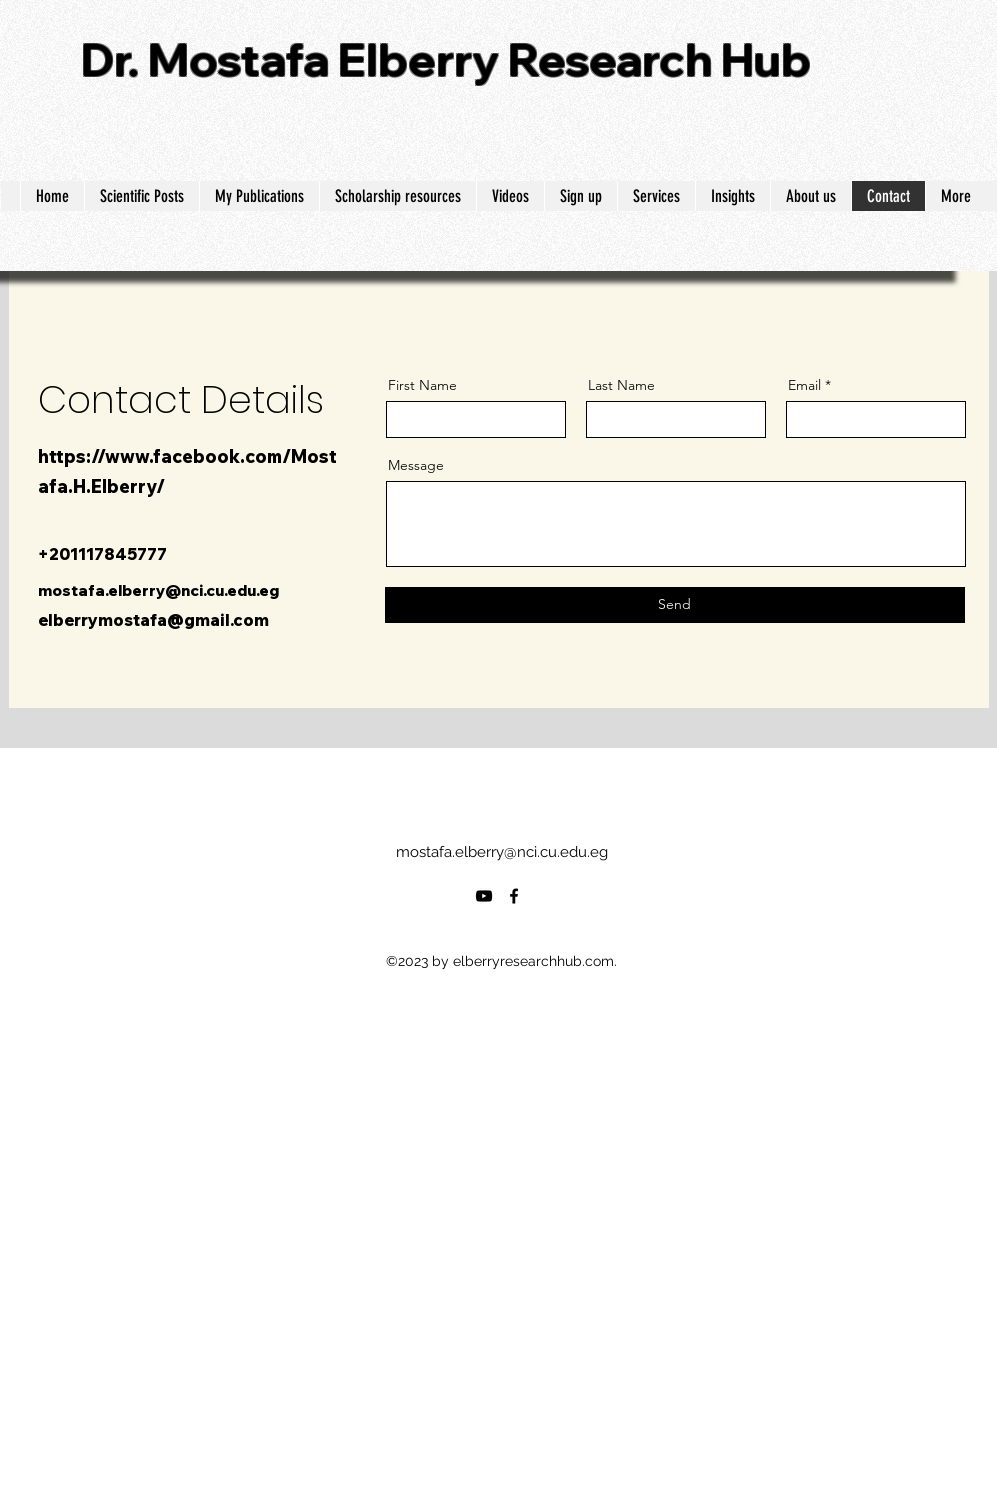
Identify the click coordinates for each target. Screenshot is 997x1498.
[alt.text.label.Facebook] (514, 896)
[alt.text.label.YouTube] (484, 896)
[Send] (675, 605)
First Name (422, 385)
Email (804, 385)
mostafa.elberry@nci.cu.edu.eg (158, 590)
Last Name (621, 385)
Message (416, 465)
